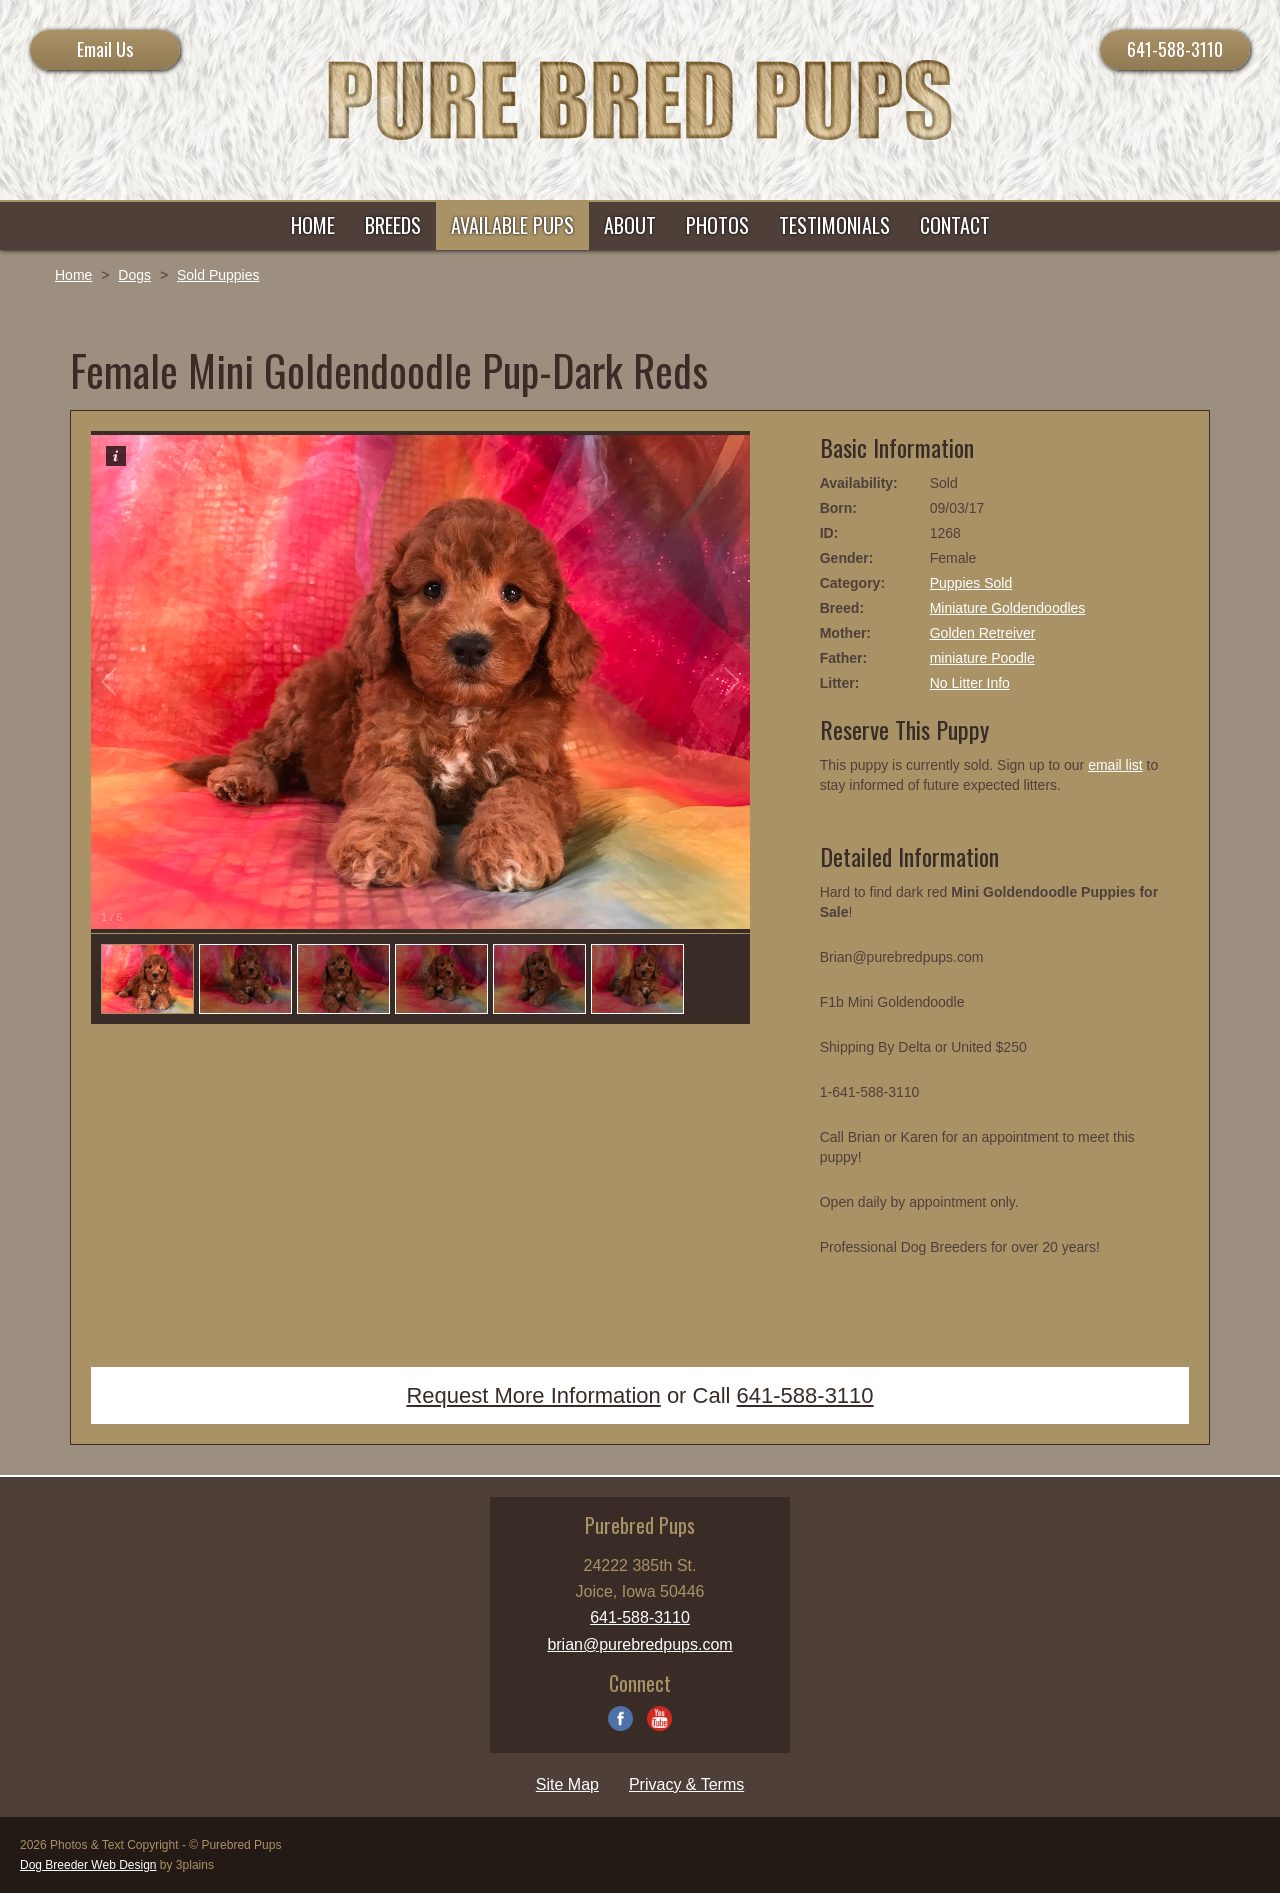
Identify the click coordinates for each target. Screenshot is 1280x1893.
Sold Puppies (218, 275)
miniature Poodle (982, 658)
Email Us (105, 49)
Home (73, 275)
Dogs (134, 275)
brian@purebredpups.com (639, 1644)
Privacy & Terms (686, 1784)
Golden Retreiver (983, 633)
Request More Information (533, 1395)
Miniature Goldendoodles (1008, 608)
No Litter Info (970, 683)
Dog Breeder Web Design (88, 1865)
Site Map (567, 1784)
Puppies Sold (971, 583)
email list (1115, 765)
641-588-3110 (1175, 49)
